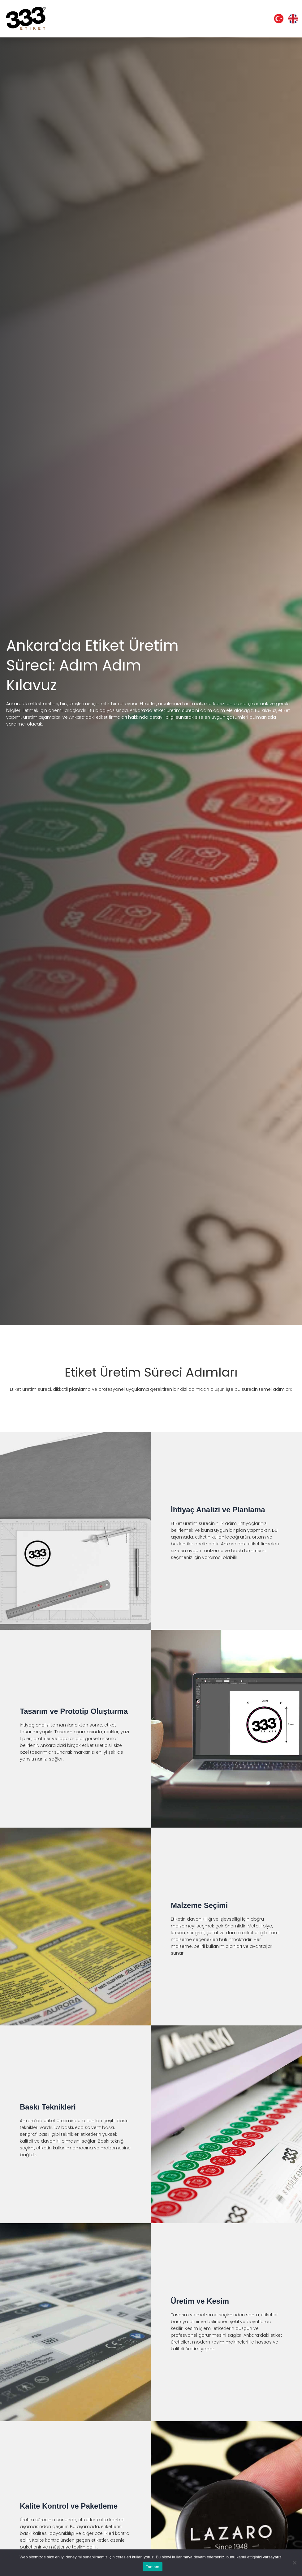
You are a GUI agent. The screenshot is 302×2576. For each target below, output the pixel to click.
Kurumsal (92, 19)
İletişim (249, 19)
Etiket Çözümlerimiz (135, 19)
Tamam (152, 2567)
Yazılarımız (221, 19)
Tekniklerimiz (184, 19)
